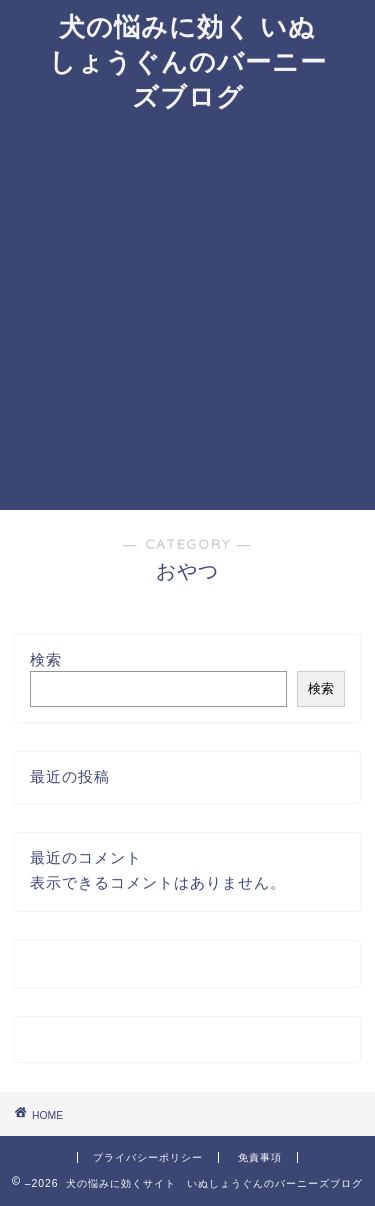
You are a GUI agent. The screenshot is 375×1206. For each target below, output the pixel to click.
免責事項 (260, 1157)
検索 (46, 659)
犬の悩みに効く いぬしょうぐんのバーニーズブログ (188, 61)
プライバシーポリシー (148, 1157)
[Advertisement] (187, 312)
